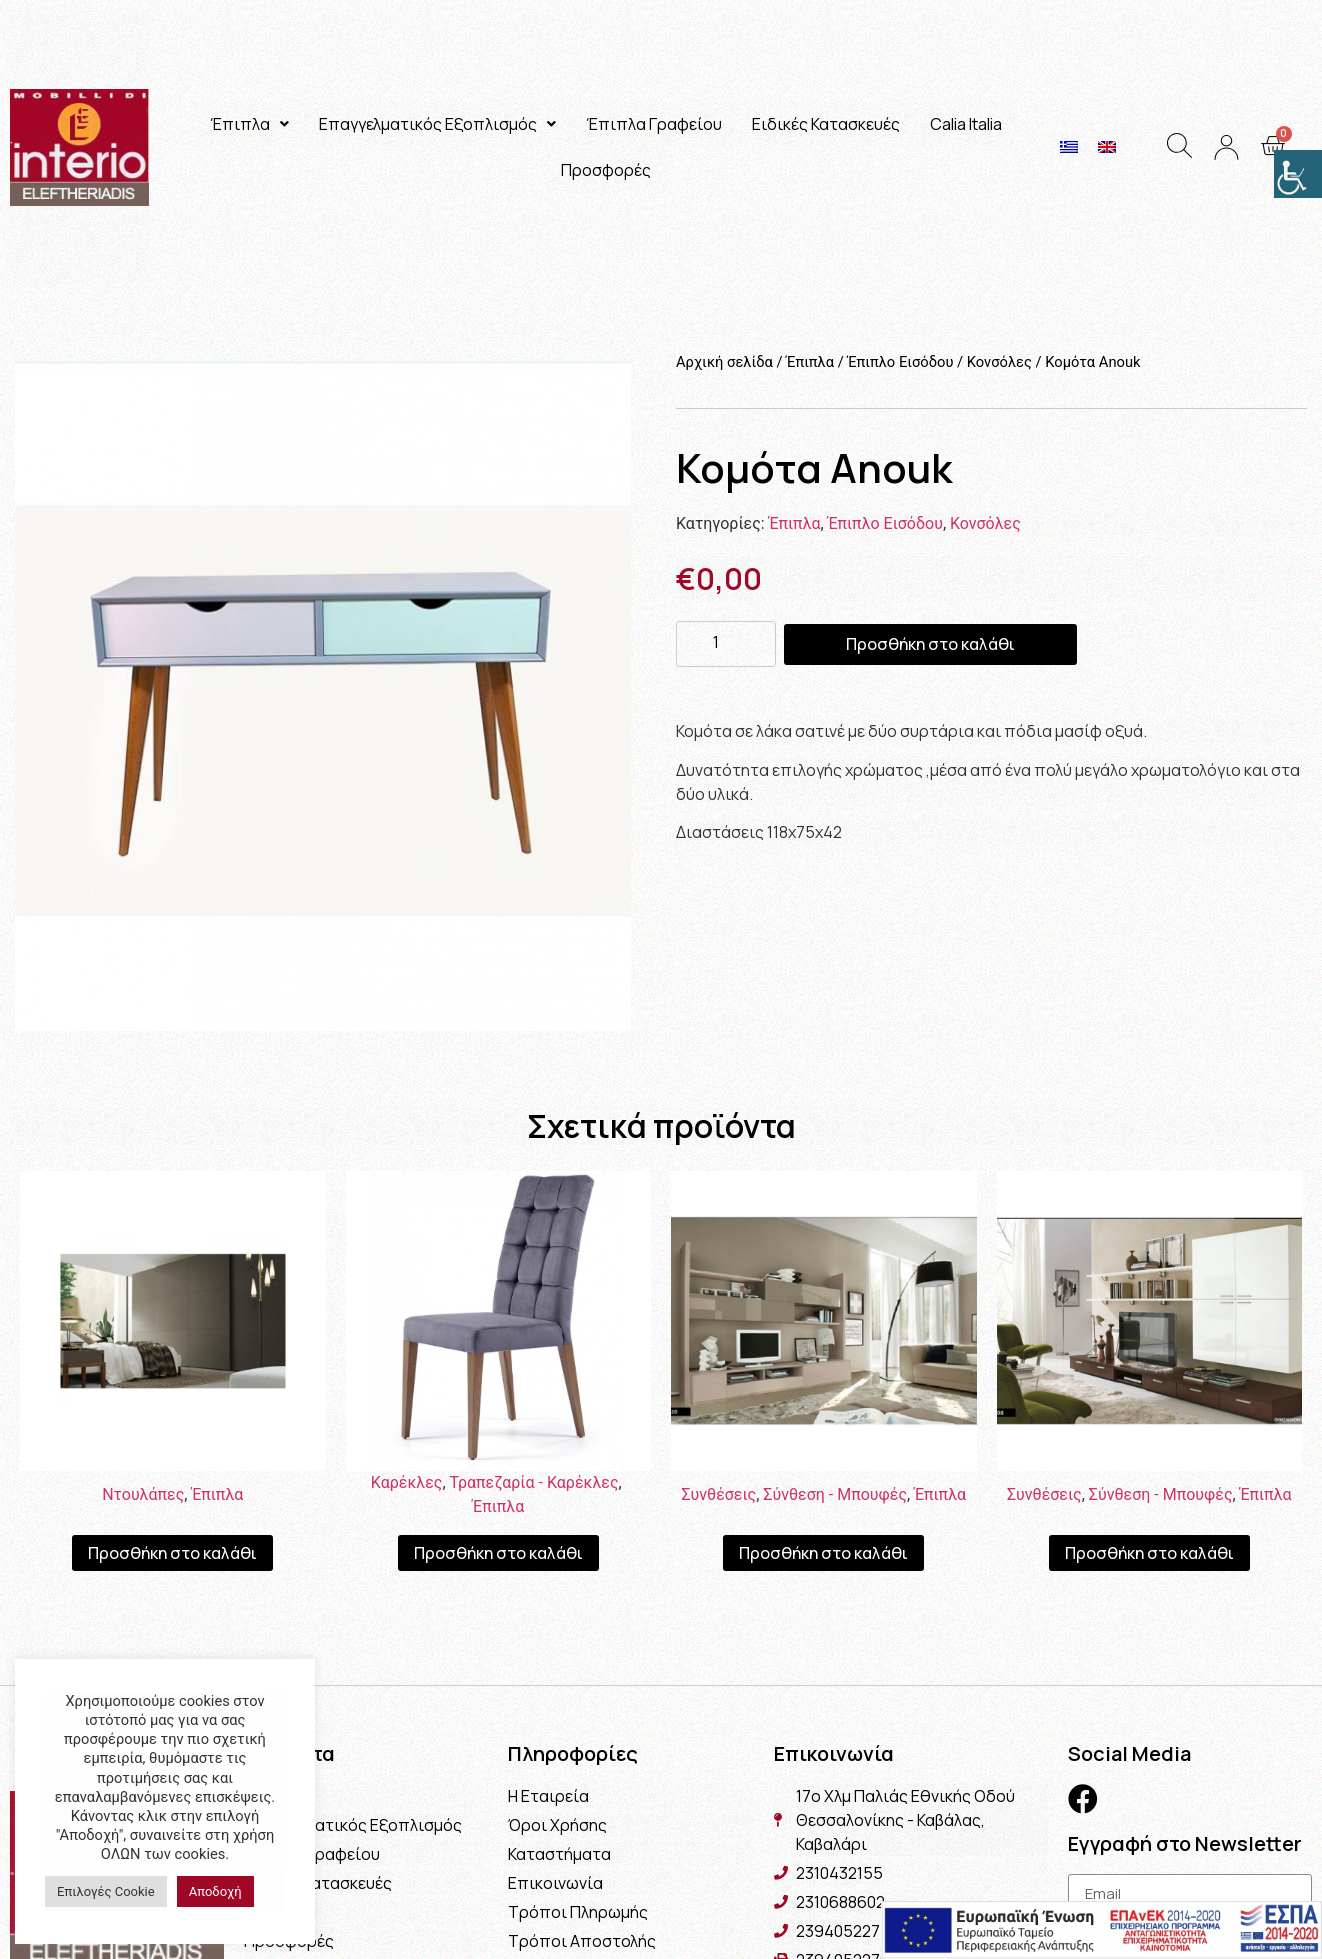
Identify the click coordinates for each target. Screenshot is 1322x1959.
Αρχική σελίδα (724, 362)
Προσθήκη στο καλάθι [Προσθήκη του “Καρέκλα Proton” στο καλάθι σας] (498, 1553)
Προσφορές (606, 170)
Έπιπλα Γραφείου (654, 124)
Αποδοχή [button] (215, 1891)
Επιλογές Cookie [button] (106, 1891)
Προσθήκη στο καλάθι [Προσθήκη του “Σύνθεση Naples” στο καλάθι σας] (1149, 1553)
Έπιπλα (249, 124)
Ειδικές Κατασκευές (826, 124)
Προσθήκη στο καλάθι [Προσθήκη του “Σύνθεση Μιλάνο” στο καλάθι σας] (823, 1553)
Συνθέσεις (718, 1494)
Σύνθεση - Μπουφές (835, 1494)
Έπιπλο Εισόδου (900, 362)
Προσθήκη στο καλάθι (930, 644)
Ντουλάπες (143, 1494)
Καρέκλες (407, 1482)
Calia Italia (966, 124)
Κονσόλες (999, 362)
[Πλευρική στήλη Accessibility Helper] (1298, 174)
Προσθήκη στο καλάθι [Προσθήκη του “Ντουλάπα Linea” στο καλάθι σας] (172, 1553)
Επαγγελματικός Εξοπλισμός (437, 124)
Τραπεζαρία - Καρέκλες (534, 1482)
